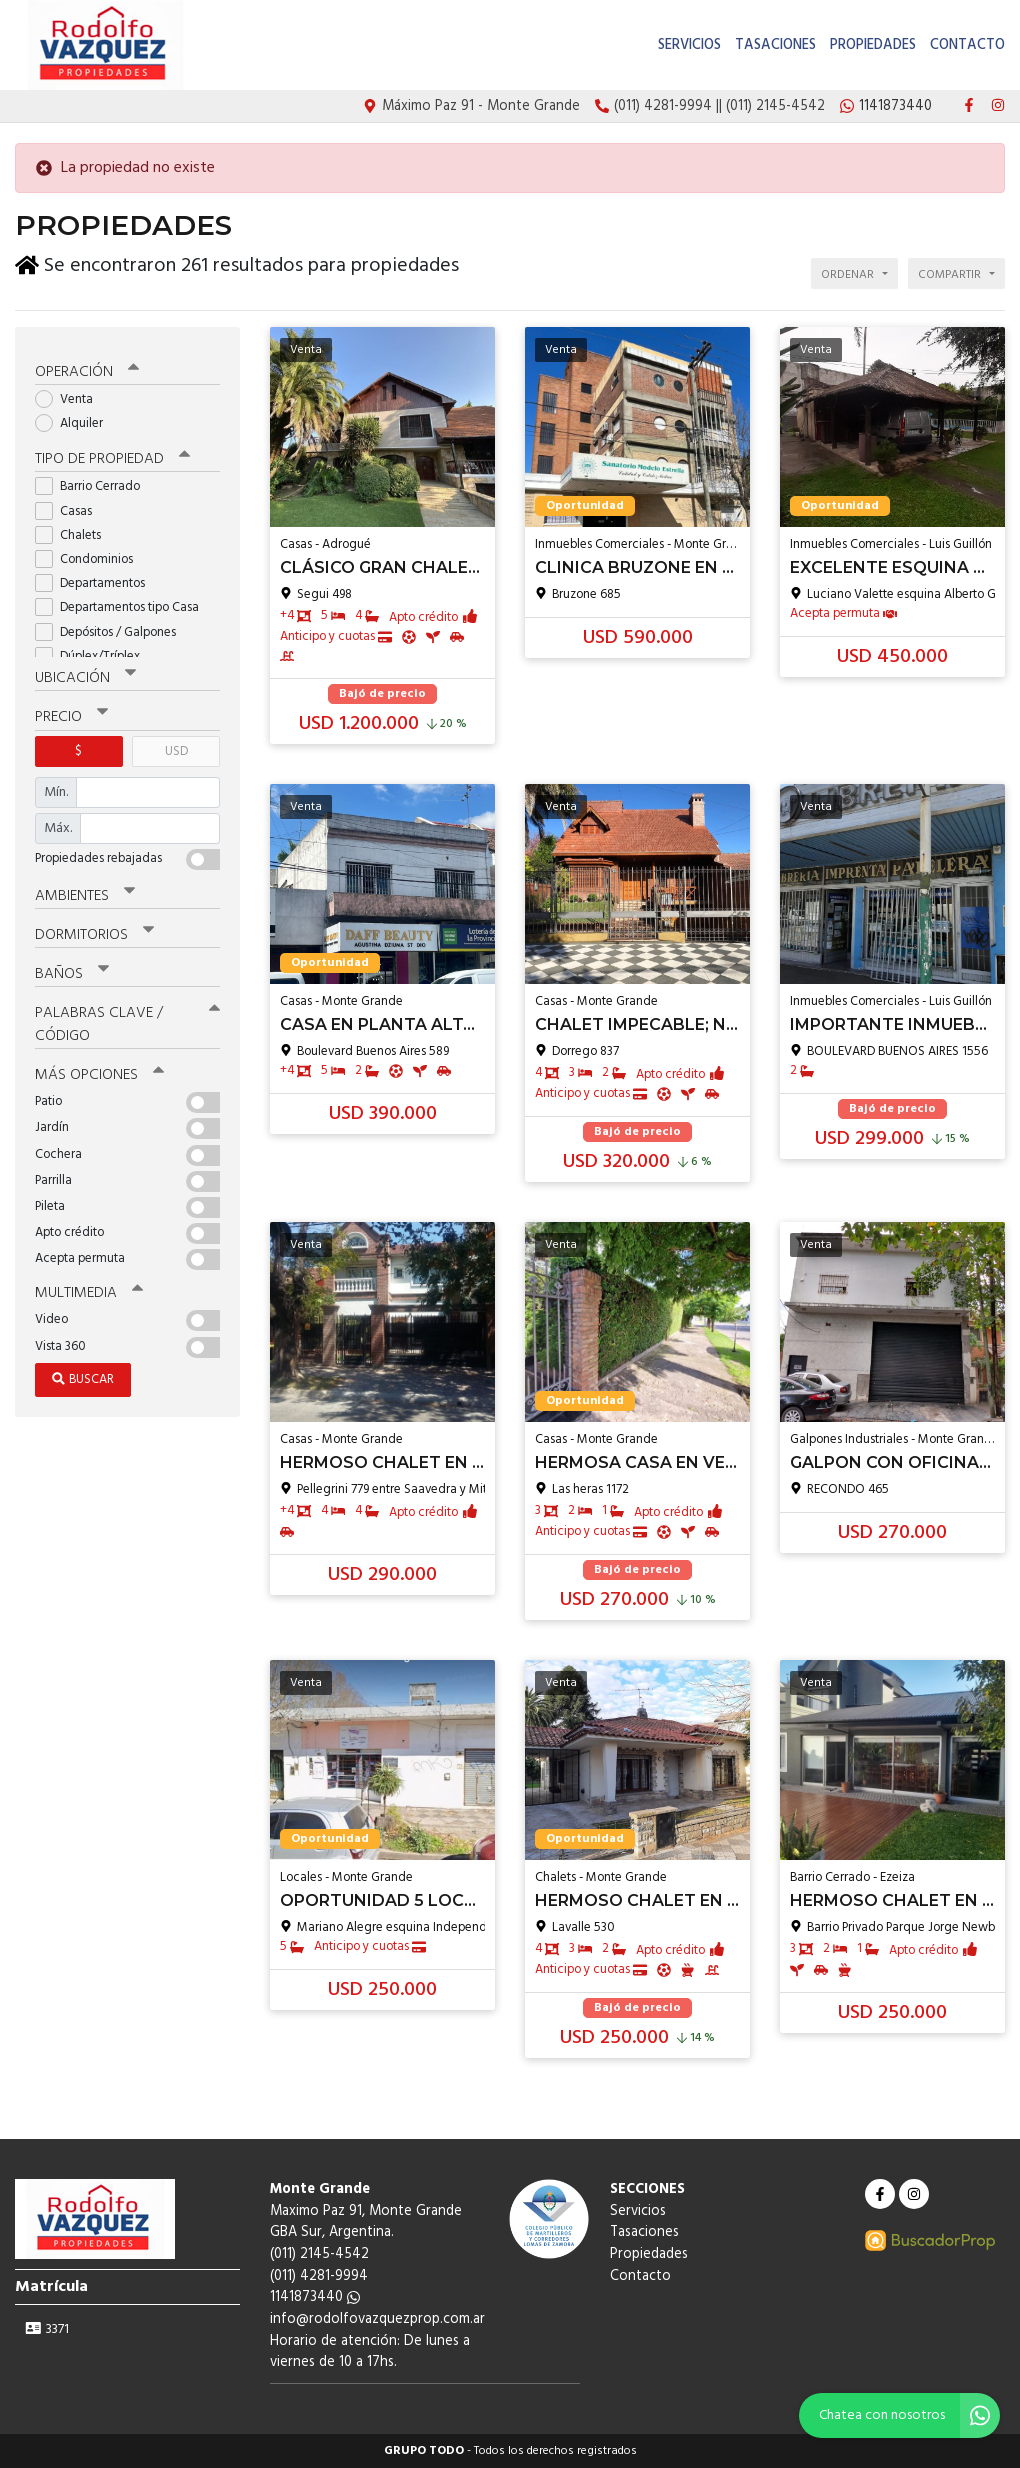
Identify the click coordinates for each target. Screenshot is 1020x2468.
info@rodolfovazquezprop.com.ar (377, 2319)
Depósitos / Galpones (112, 628)
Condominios (90, 555)
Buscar (83, 1375)
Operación (87, 368)
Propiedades (873, 45)
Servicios (689, 45)
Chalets (74, 531)
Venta (70, 395)
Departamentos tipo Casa (123, 604)
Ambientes (85, 892)
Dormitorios (94, 931)
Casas (70, 507)
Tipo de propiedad (112, 456)
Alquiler (75, 419)
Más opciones (99, 1071)
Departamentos (96, 579)
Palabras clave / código (127, 1020)
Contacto (967, 45)
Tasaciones (775, 45)
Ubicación (85, 675)
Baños (72, 970)
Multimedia (89, 1289)
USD (176, 747)
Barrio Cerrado (94, 483)
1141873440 (315, 2297)
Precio (71, 714)
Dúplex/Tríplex (94, 652)
